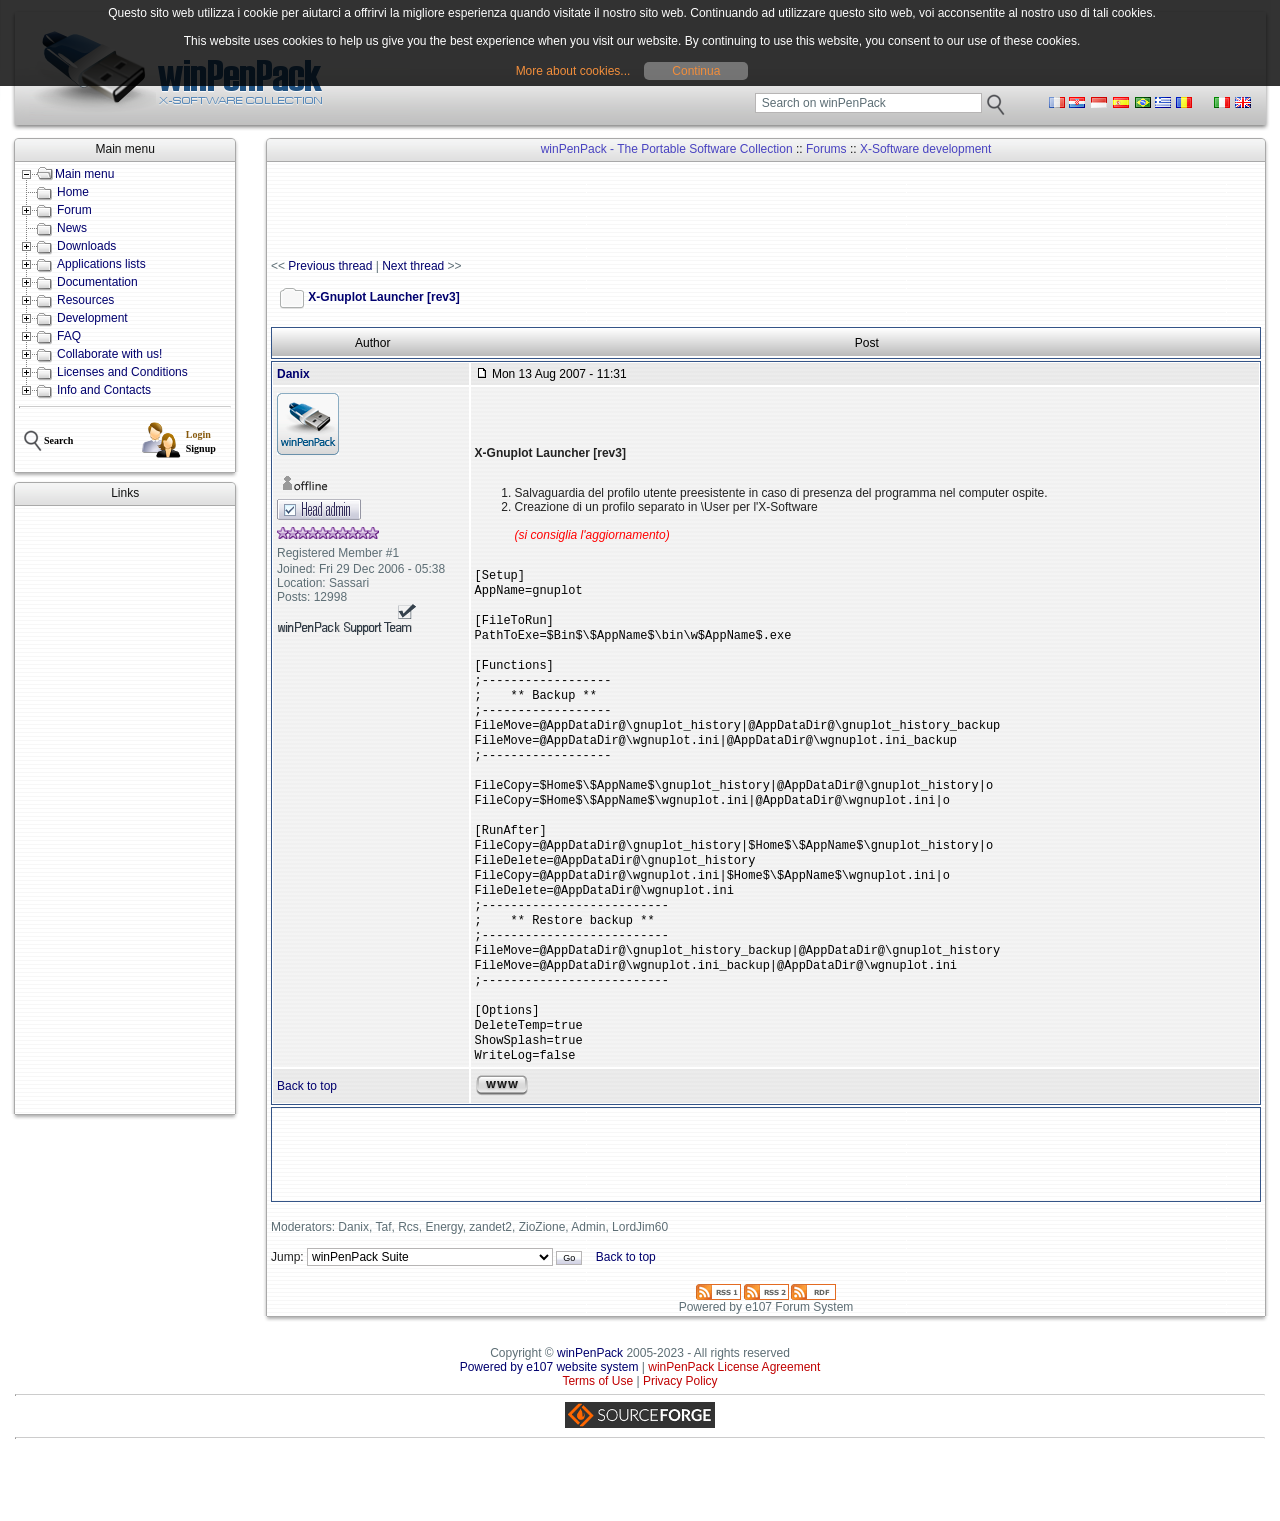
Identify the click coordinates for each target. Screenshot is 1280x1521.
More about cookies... (573, 71)
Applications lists (101, 264)
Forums (826, 149)
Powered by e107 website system (549, 1433)
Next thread (413, 266)
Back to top (307, 1152)
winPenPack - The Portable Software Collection (667, 149)
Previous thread (330, 266)
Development (92, 318)
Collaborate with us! (109, 354)
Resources (85, 300)
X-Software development (925, 149)
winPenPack (590, 1419)
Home (73, 192)
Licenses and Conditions (122, 372)
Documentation (97, 282)
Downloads (86, 246)
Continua (696, 71)
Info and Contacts (104, 390)
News (72, 228)
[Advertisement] (125, 810)
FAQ (69, 336)
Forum (74, 210)
